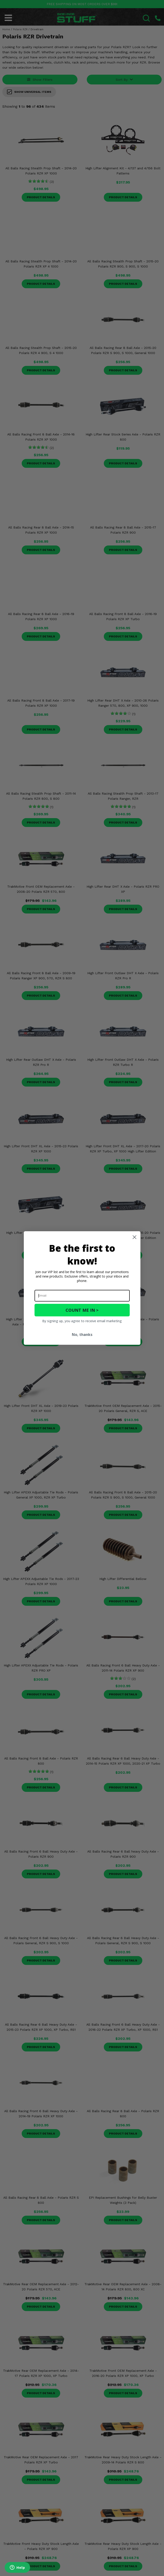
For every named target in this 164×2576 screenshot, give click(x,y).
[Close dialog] (134, 1237)
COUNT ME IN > (82, 1310)
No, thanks (82, 1334)
